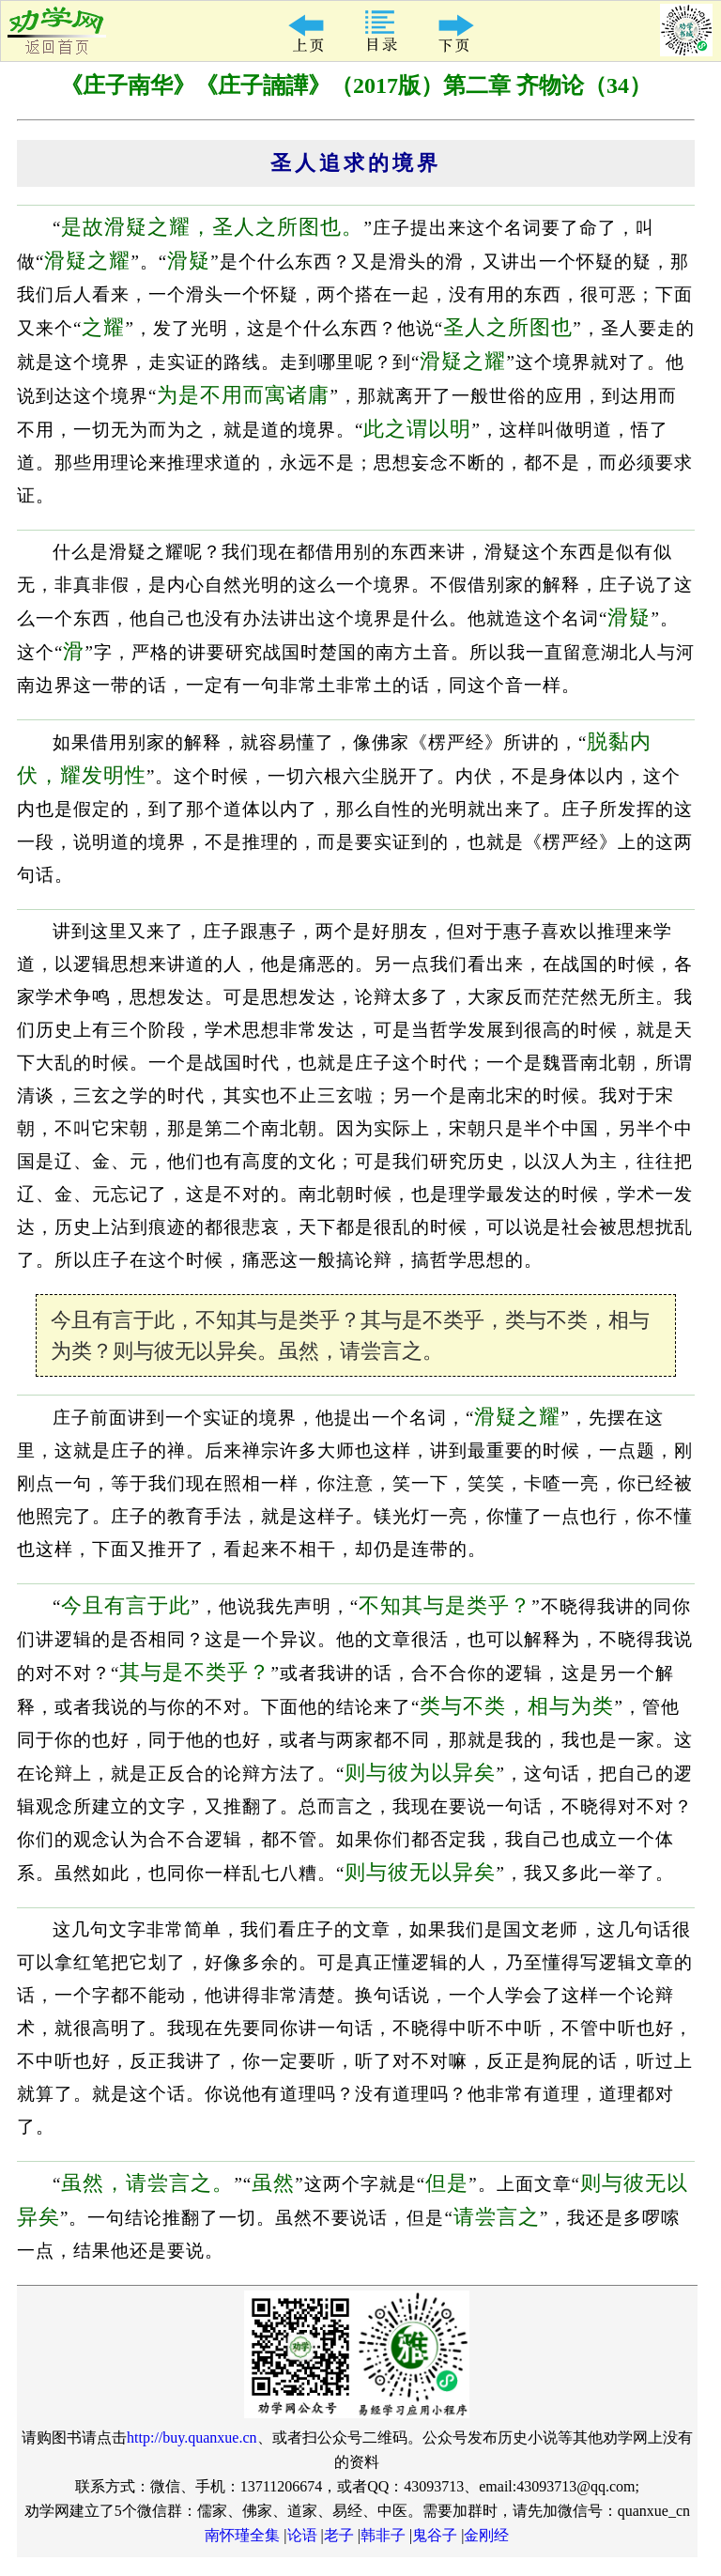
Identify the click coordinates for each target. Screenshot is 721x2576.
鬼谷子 (434, 2535)
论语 (302, 2535)
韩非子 (383, 2535)
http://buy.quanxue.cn (192, 2437)
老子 (339, 2535)
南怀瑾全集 (242, 2535)
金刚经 (486, 2535)
